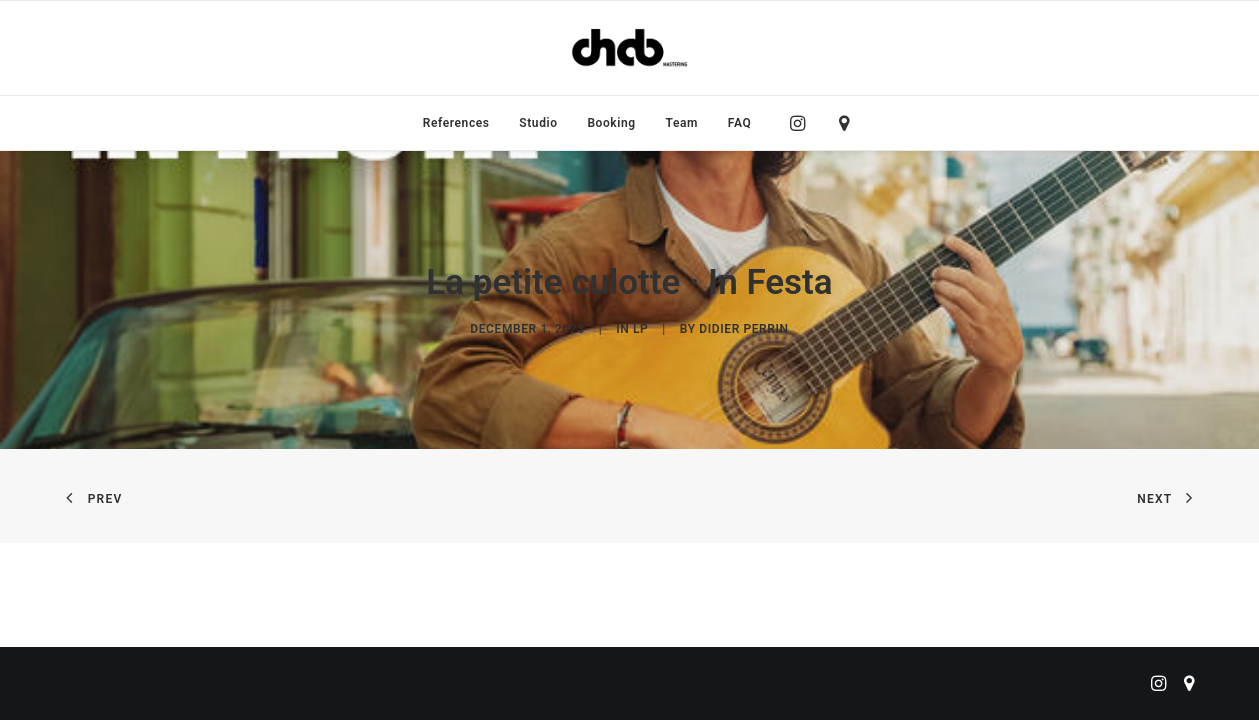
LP (640, 329)
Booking (611, 123)
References (456, 123)
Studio (538, 123)
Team (682, 123)
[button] (802, 123)
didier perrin (743, 329)
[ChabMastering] (629, 48)
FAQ (740, 123)
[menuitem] (456, 123)
